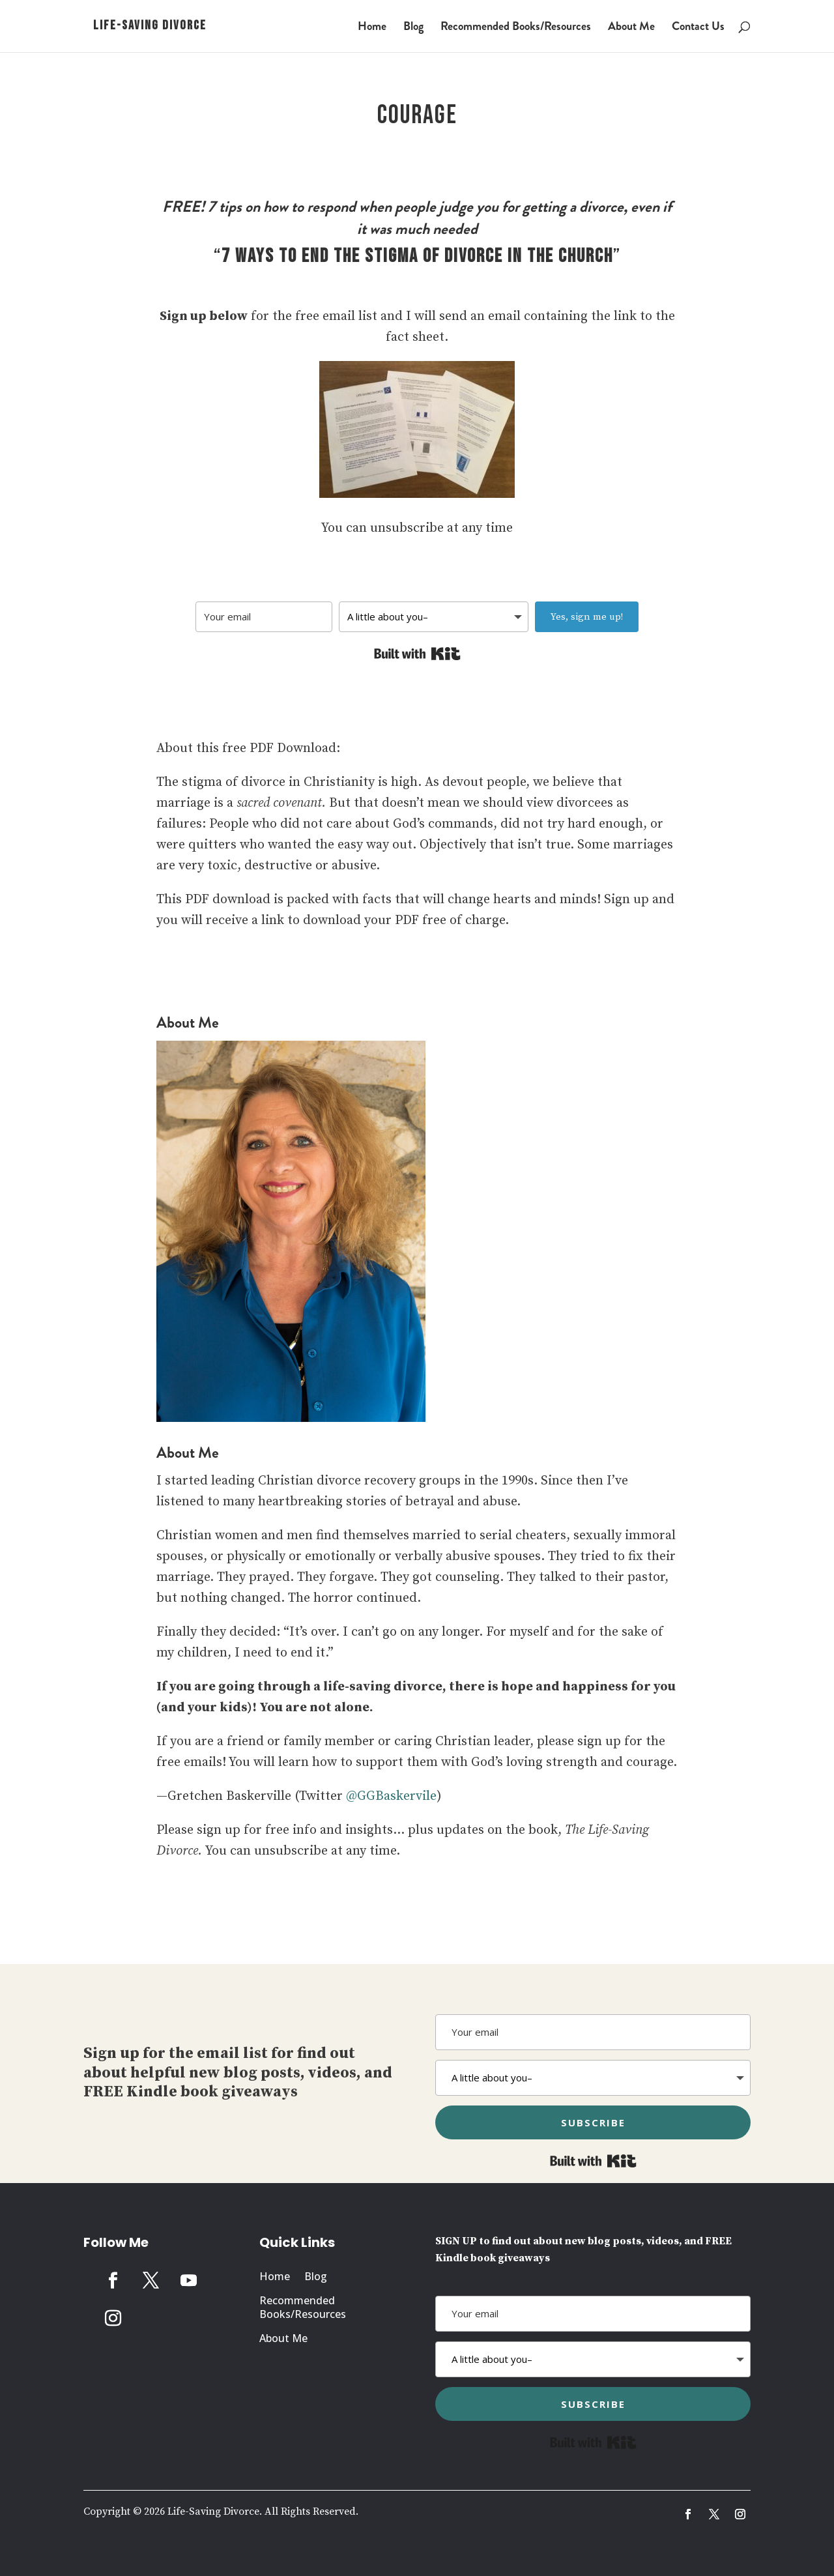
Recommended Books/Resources (515, 28)
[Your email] (263, 616)
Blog (413, 28)
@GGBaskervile (391, 1796)
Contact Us (698, 28)
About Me (631, 28)
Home (372, 28)
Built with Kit (417, 653)
